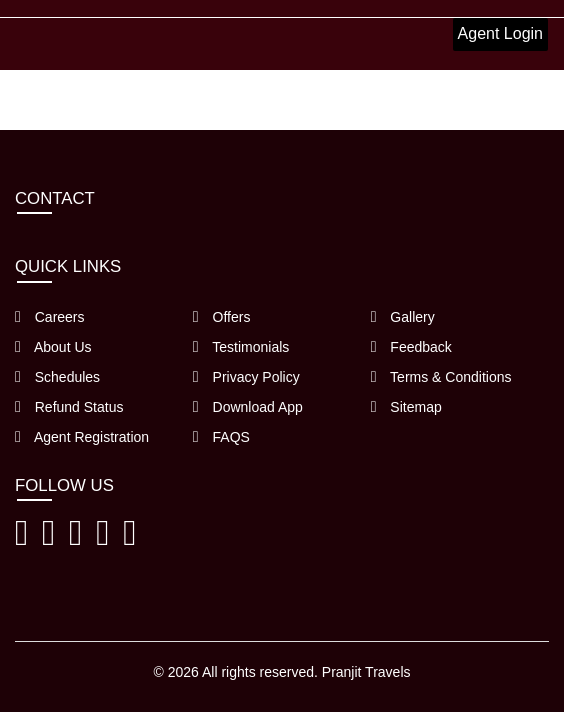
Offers (222, 317)
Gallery (403, 317)
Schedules (57, 377)
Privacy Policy (246, 377)
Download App (248, 407)
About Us (53, 347)
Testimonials (241, 347)
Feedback (411, 347)
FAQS (221, 437)
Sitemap (406, 407)
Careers (50, 317)
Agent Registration (82, 437)
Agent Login (500, 33)
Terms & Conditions (441, 377)
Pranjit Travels (366, 672)
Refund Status (69, 407)
